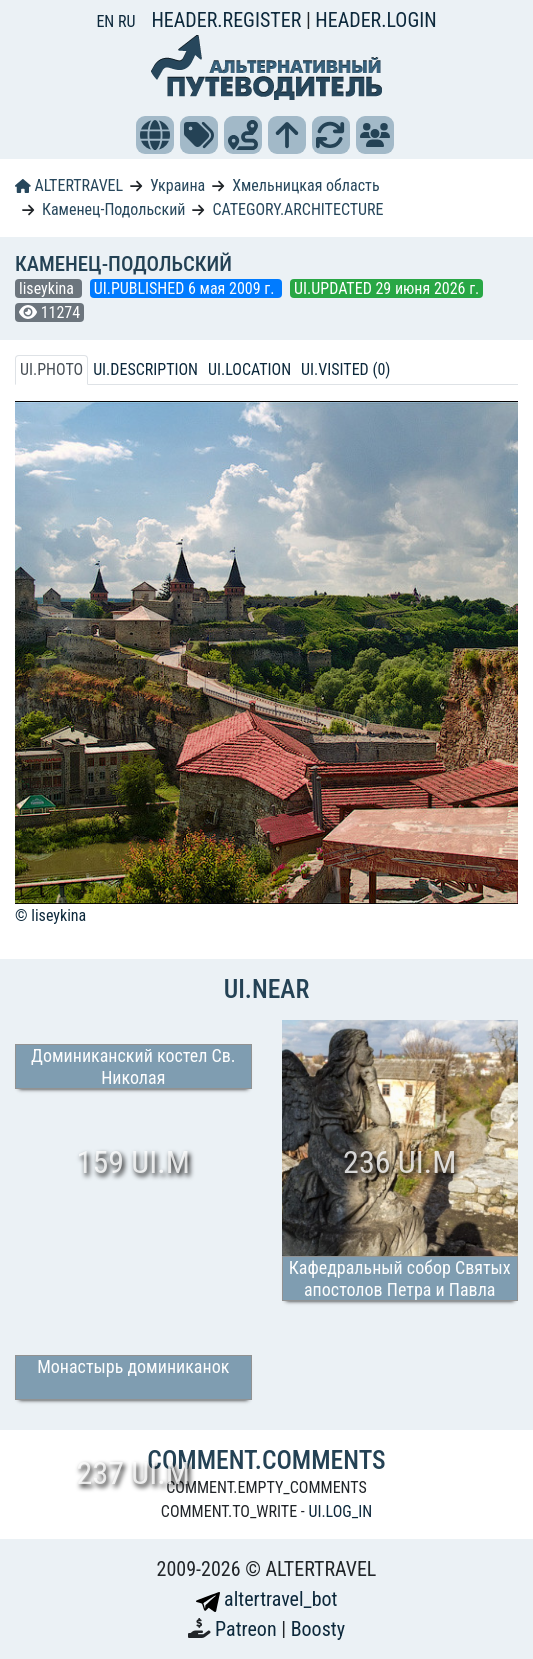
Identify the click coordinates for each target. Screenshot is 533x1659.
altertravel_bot (267, 1599)
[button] (155, 135)
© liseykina (50, 915)
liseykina (48, 288)
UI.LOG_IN (340, 1511)
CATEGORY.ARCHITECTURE (297, 209)
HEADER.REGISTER (228, 20)
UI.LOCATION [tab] (249, 369)
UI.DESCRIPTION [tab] (145, 369)
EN (107, 21)
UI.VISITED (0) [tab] (345, 369)
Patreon (248, 1629)
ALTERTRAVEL (69, 185)
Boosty (318, 1629)
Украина (177, 185)
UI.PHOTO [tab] (51, 369)
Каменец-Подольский (114, 209)
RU (126, 21)
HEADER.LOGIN (375, 20)
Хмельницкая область (305, 185)
